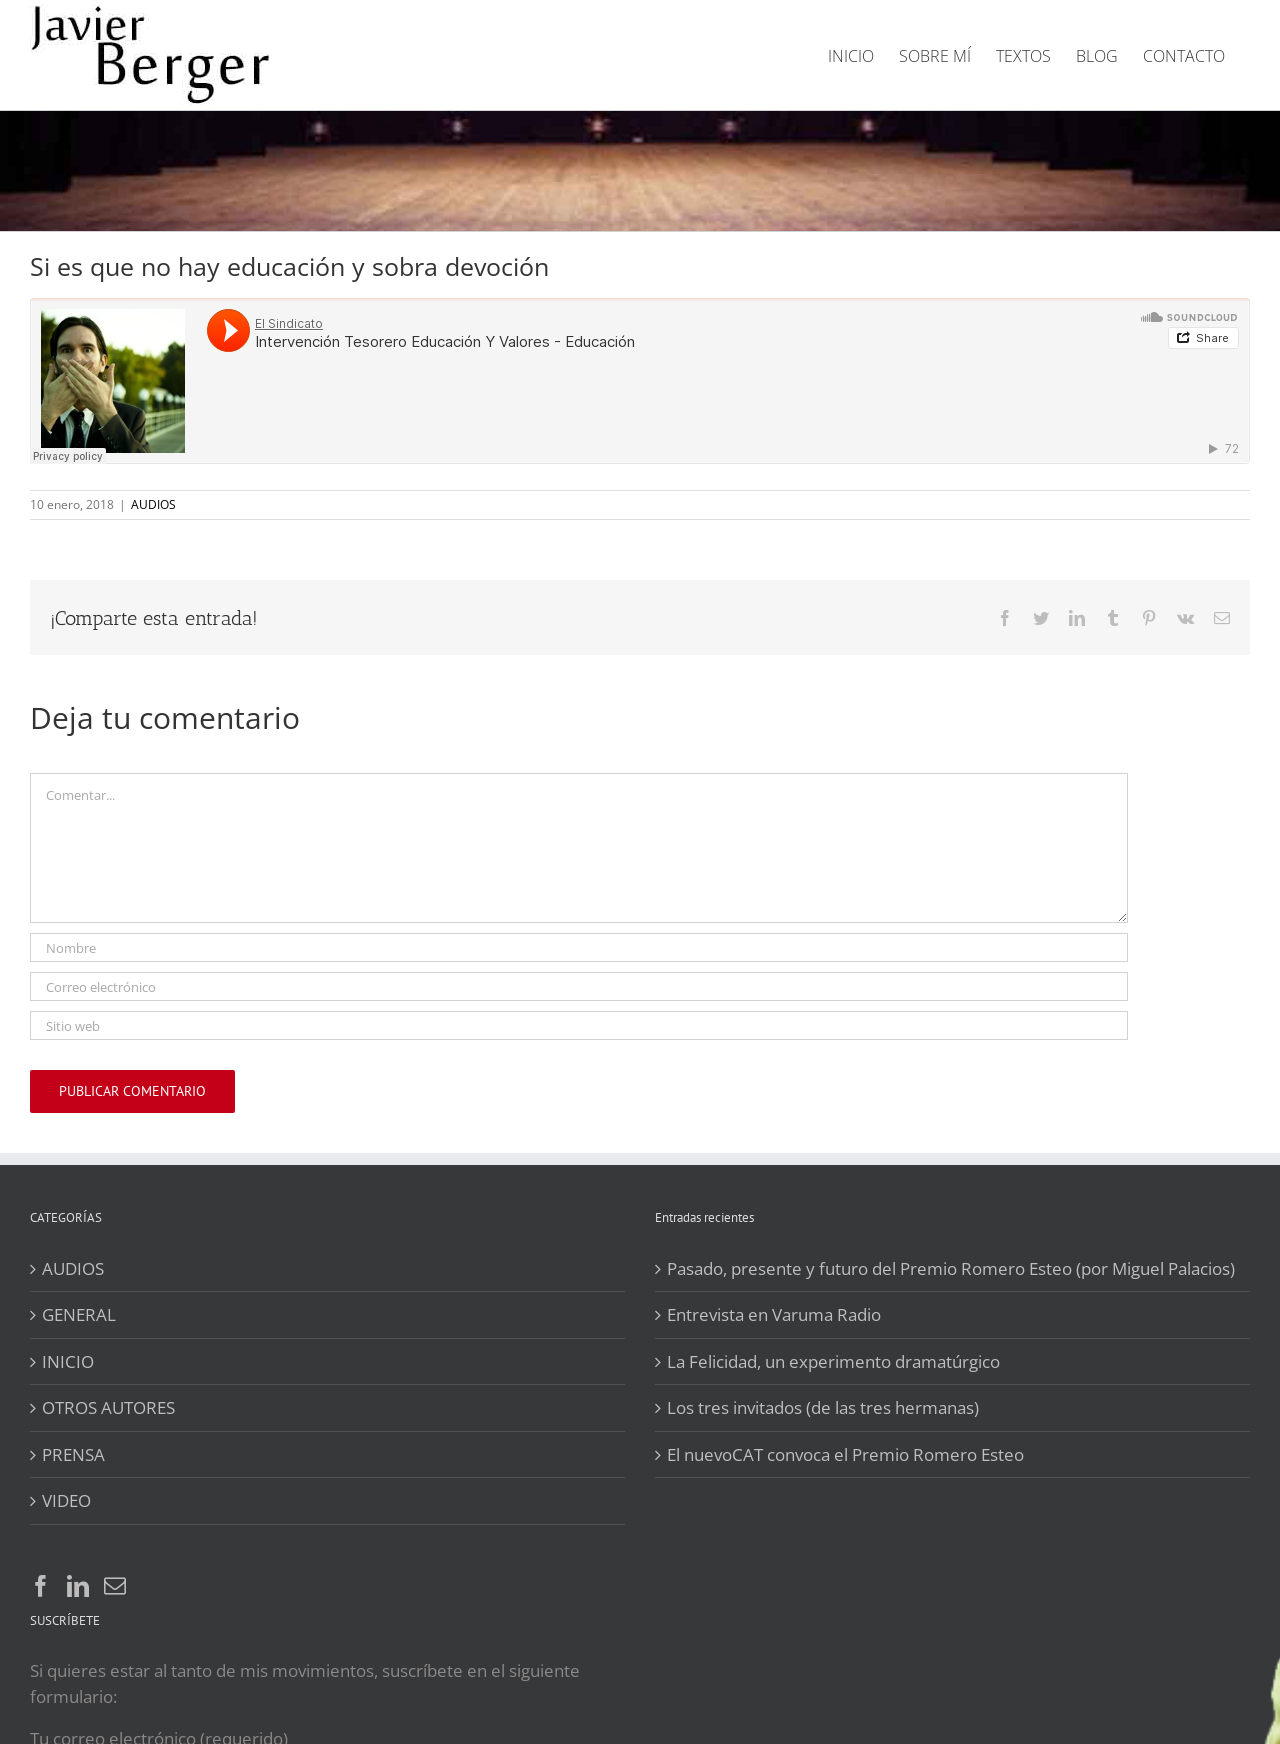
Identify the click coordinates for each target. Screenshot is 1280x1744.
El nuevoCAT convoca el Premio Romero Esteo (845, 1454)
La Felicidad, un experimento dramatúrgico (833, 1361)
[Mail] (115, 1586)
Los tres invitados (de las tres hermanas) (823, 1407)
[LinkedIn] (78, 1586)
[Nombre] (579, 947)
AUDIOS (153, 504)
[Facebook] (41, 1586)
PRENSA (73, 1454)
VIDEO (66, 1500)
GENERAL (79, 1314)
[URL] (579, 1025)
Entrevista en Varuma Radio (774, 1314)
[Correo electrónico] (579, 986)
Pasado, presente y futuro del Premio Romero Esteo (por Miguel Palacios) (951, 1268)
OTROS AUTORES (108, 1407)
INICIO (68, 1361)
